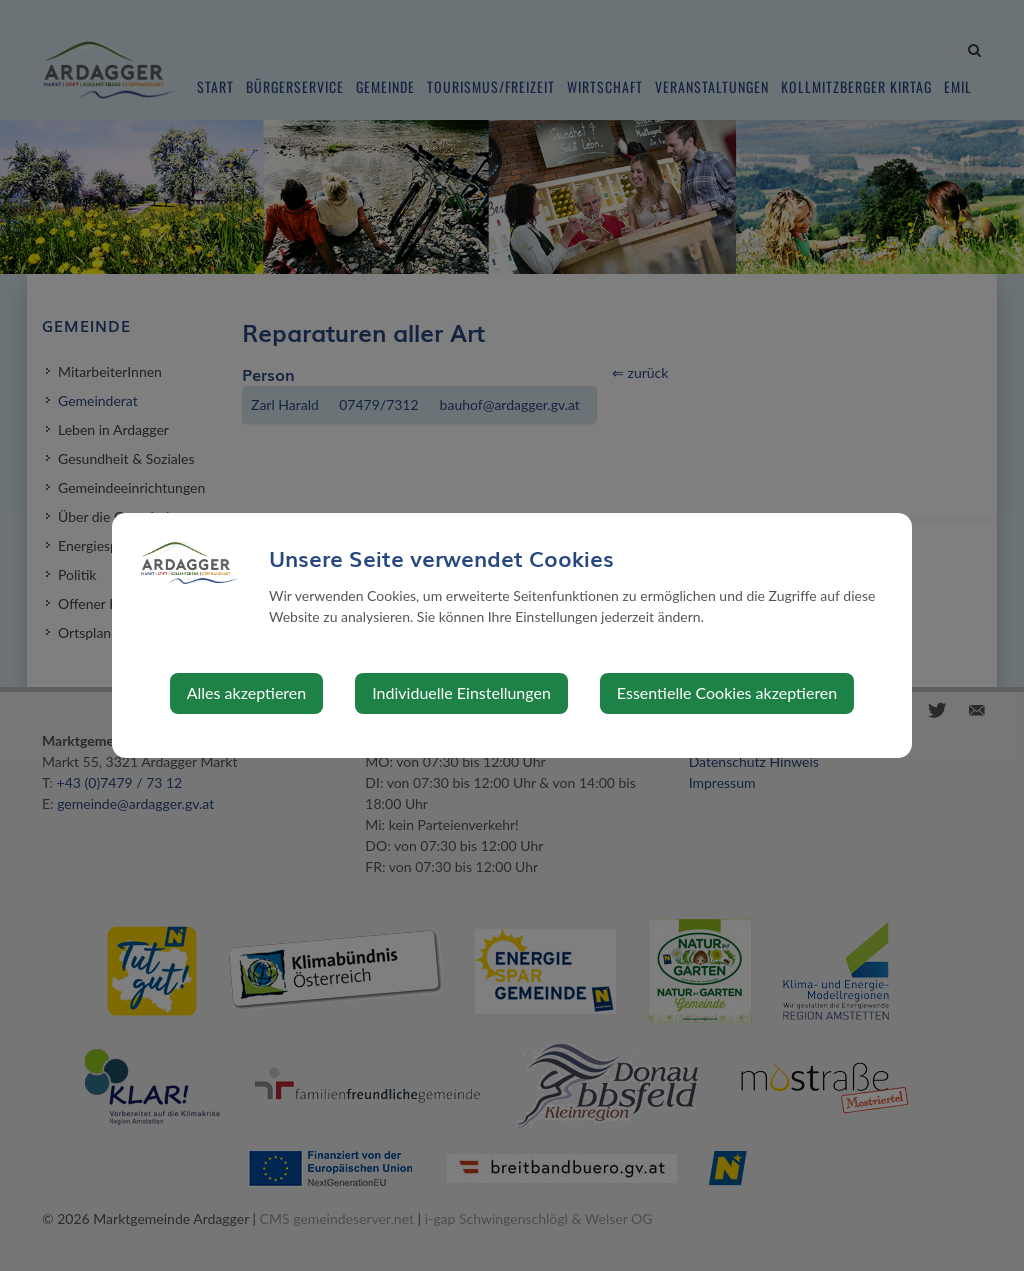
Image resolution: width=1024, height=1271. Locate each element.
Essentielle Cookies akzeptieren (727, 692)
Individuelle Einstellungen (461, 692)
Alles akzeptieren (246, 692)
